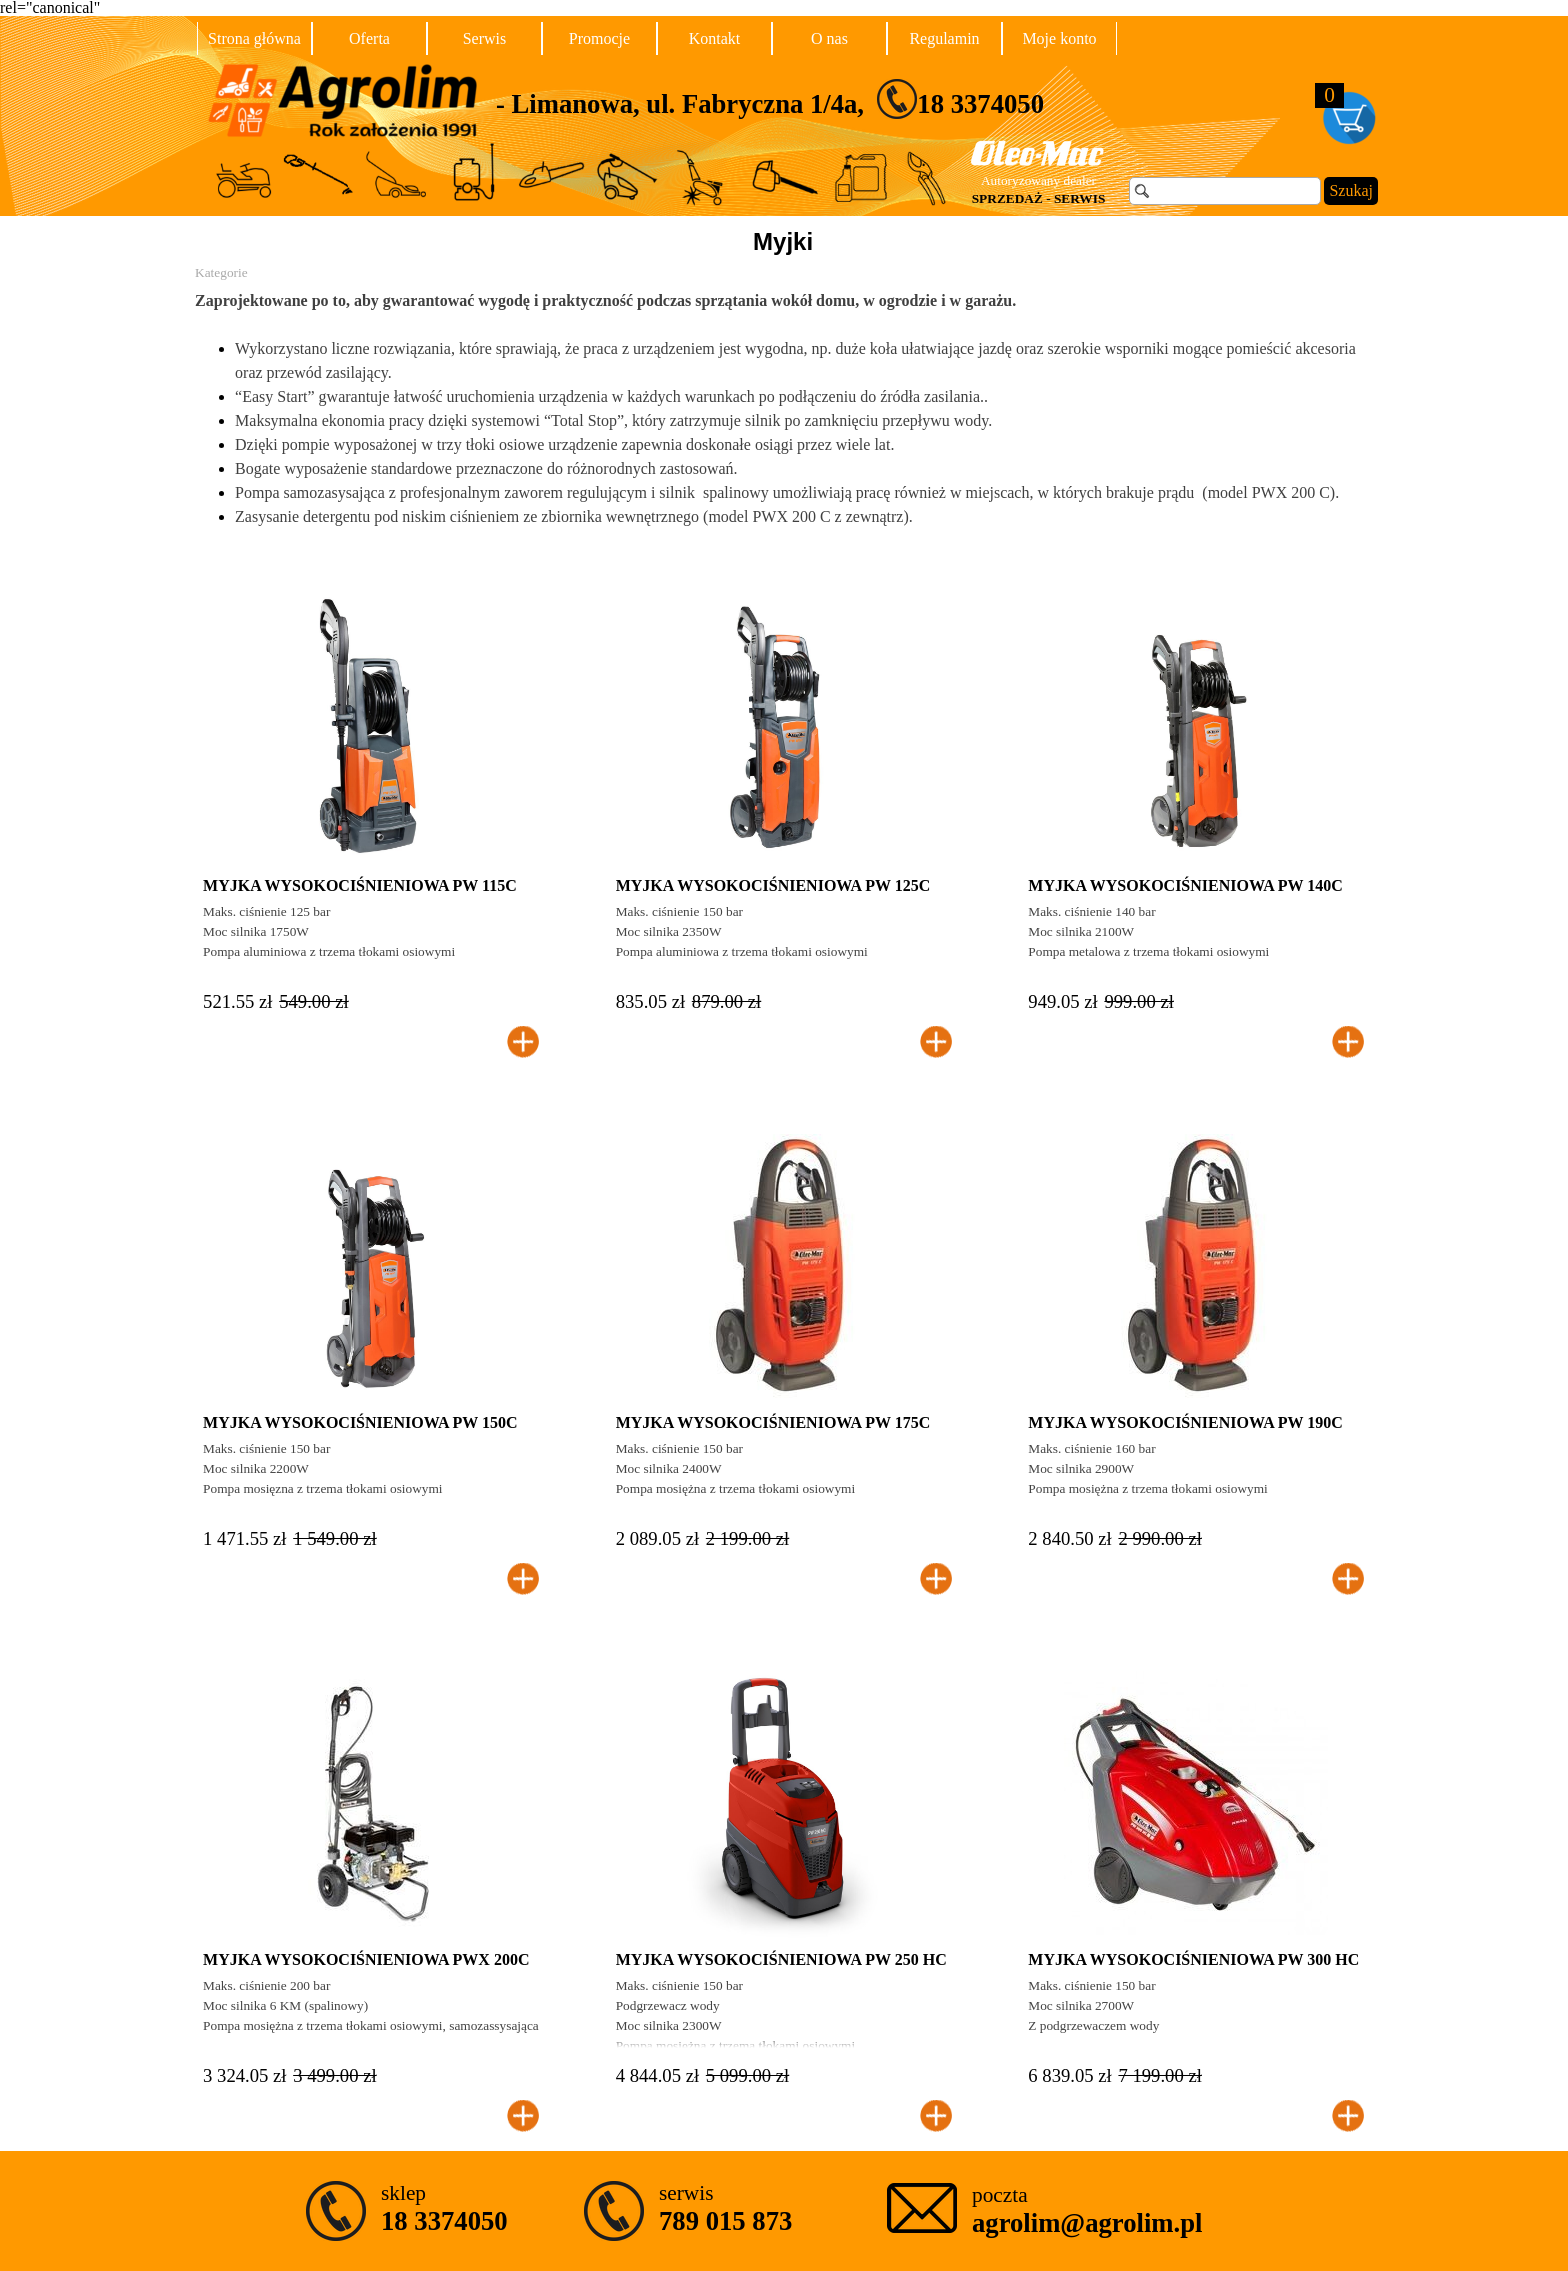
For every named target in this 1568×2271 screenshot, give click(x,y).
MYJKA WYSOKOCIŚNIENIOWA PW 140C (1185, 885)
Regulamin (944, 38)
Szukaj (1351, 190)
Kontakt (715, 38)
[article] (371, 827)
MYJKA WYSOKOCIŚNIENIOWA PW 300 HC (1193, 1959)
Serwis (485, 38)
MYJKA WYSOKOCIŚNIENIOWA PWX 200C (366, 1959)
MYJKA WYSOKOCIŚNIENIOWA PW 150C (360, 1422)
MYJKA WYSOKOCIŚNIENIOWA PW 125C (773, 885)
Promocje (599, 38)
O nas (829, 38)
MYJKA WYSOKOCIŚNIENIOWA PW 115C (360, 885)
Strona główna (254, 38)
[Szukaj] (1225, 191)
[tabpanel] (845, 99)
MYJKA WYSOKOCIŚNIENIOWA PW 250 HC (781, 1959)
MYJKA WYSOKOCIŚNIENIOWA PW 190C (1185, 1422)
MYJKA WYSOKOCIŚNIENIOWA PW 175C (773, 1422)
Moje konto (1059, 38)
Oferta (369, 38)
